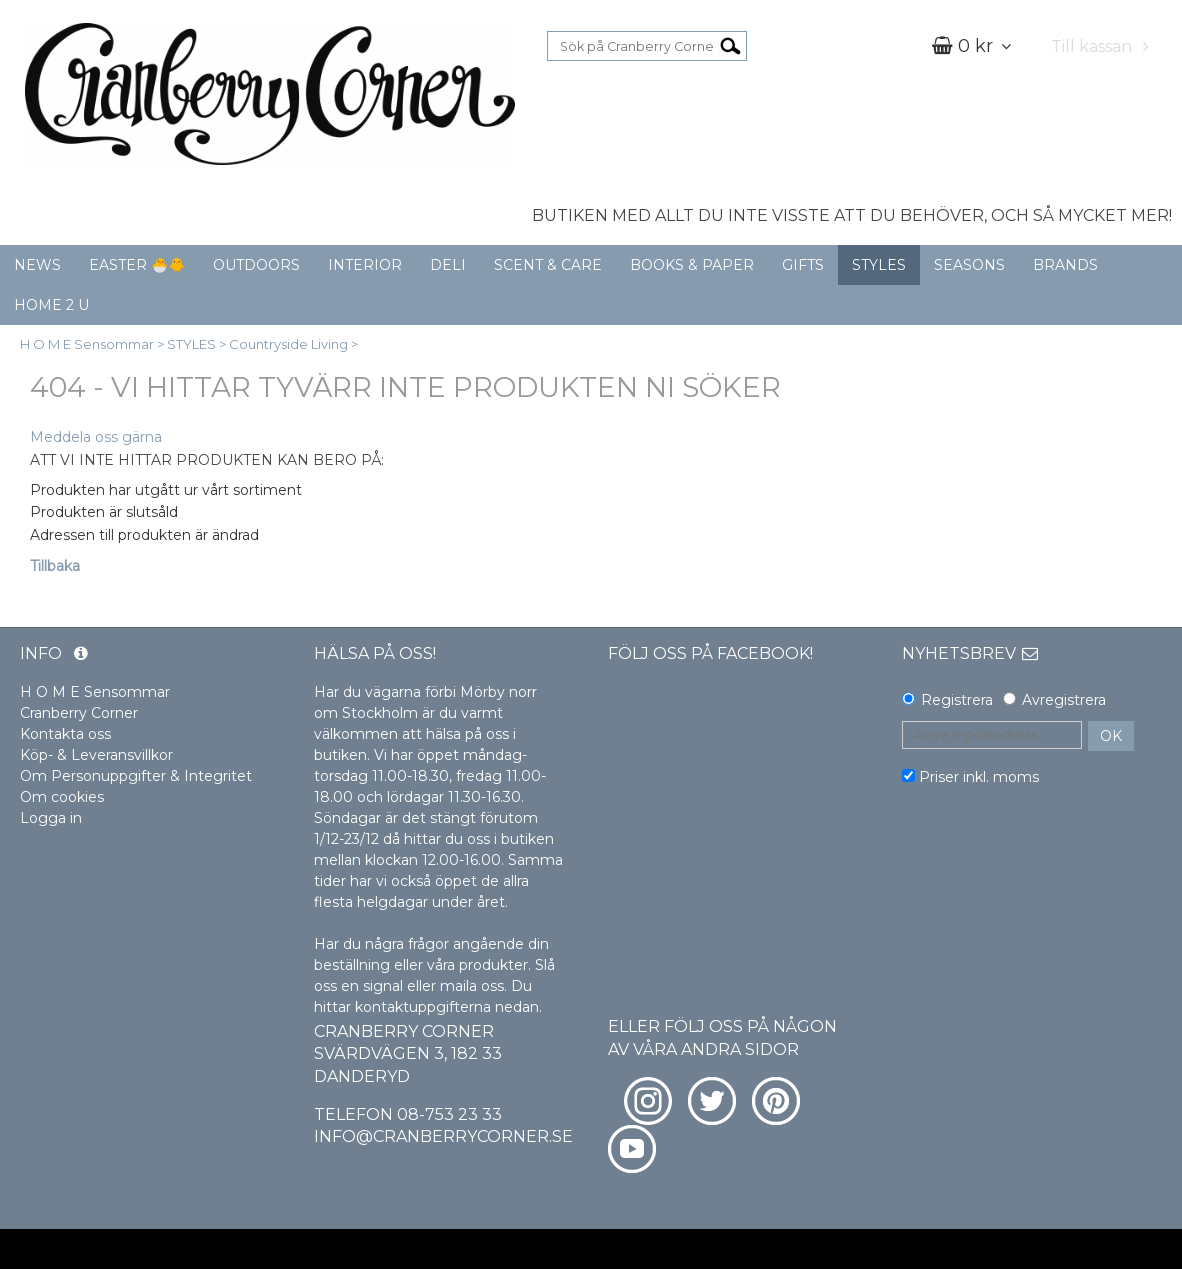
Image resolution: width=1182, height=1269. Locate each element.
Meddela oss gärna (96, 437)
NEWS (37, 265)
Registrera (957, 700)
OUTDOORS (256, 265)
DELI (448, 265)
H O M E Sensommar (87, 344)
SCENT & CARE (548, 265)
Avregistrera (1064, 700)
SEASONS (969, 265)
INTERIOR (365, 265)
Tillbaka (55, 566)
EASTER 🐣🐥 (137, 265)
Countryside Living (288, 344)
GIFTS (803, 265)
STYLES (879, 265)
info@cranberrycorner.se (443, 1136)
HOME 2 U (51, 305)
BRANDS (1065, 265)
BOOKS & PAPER (692, 265)
